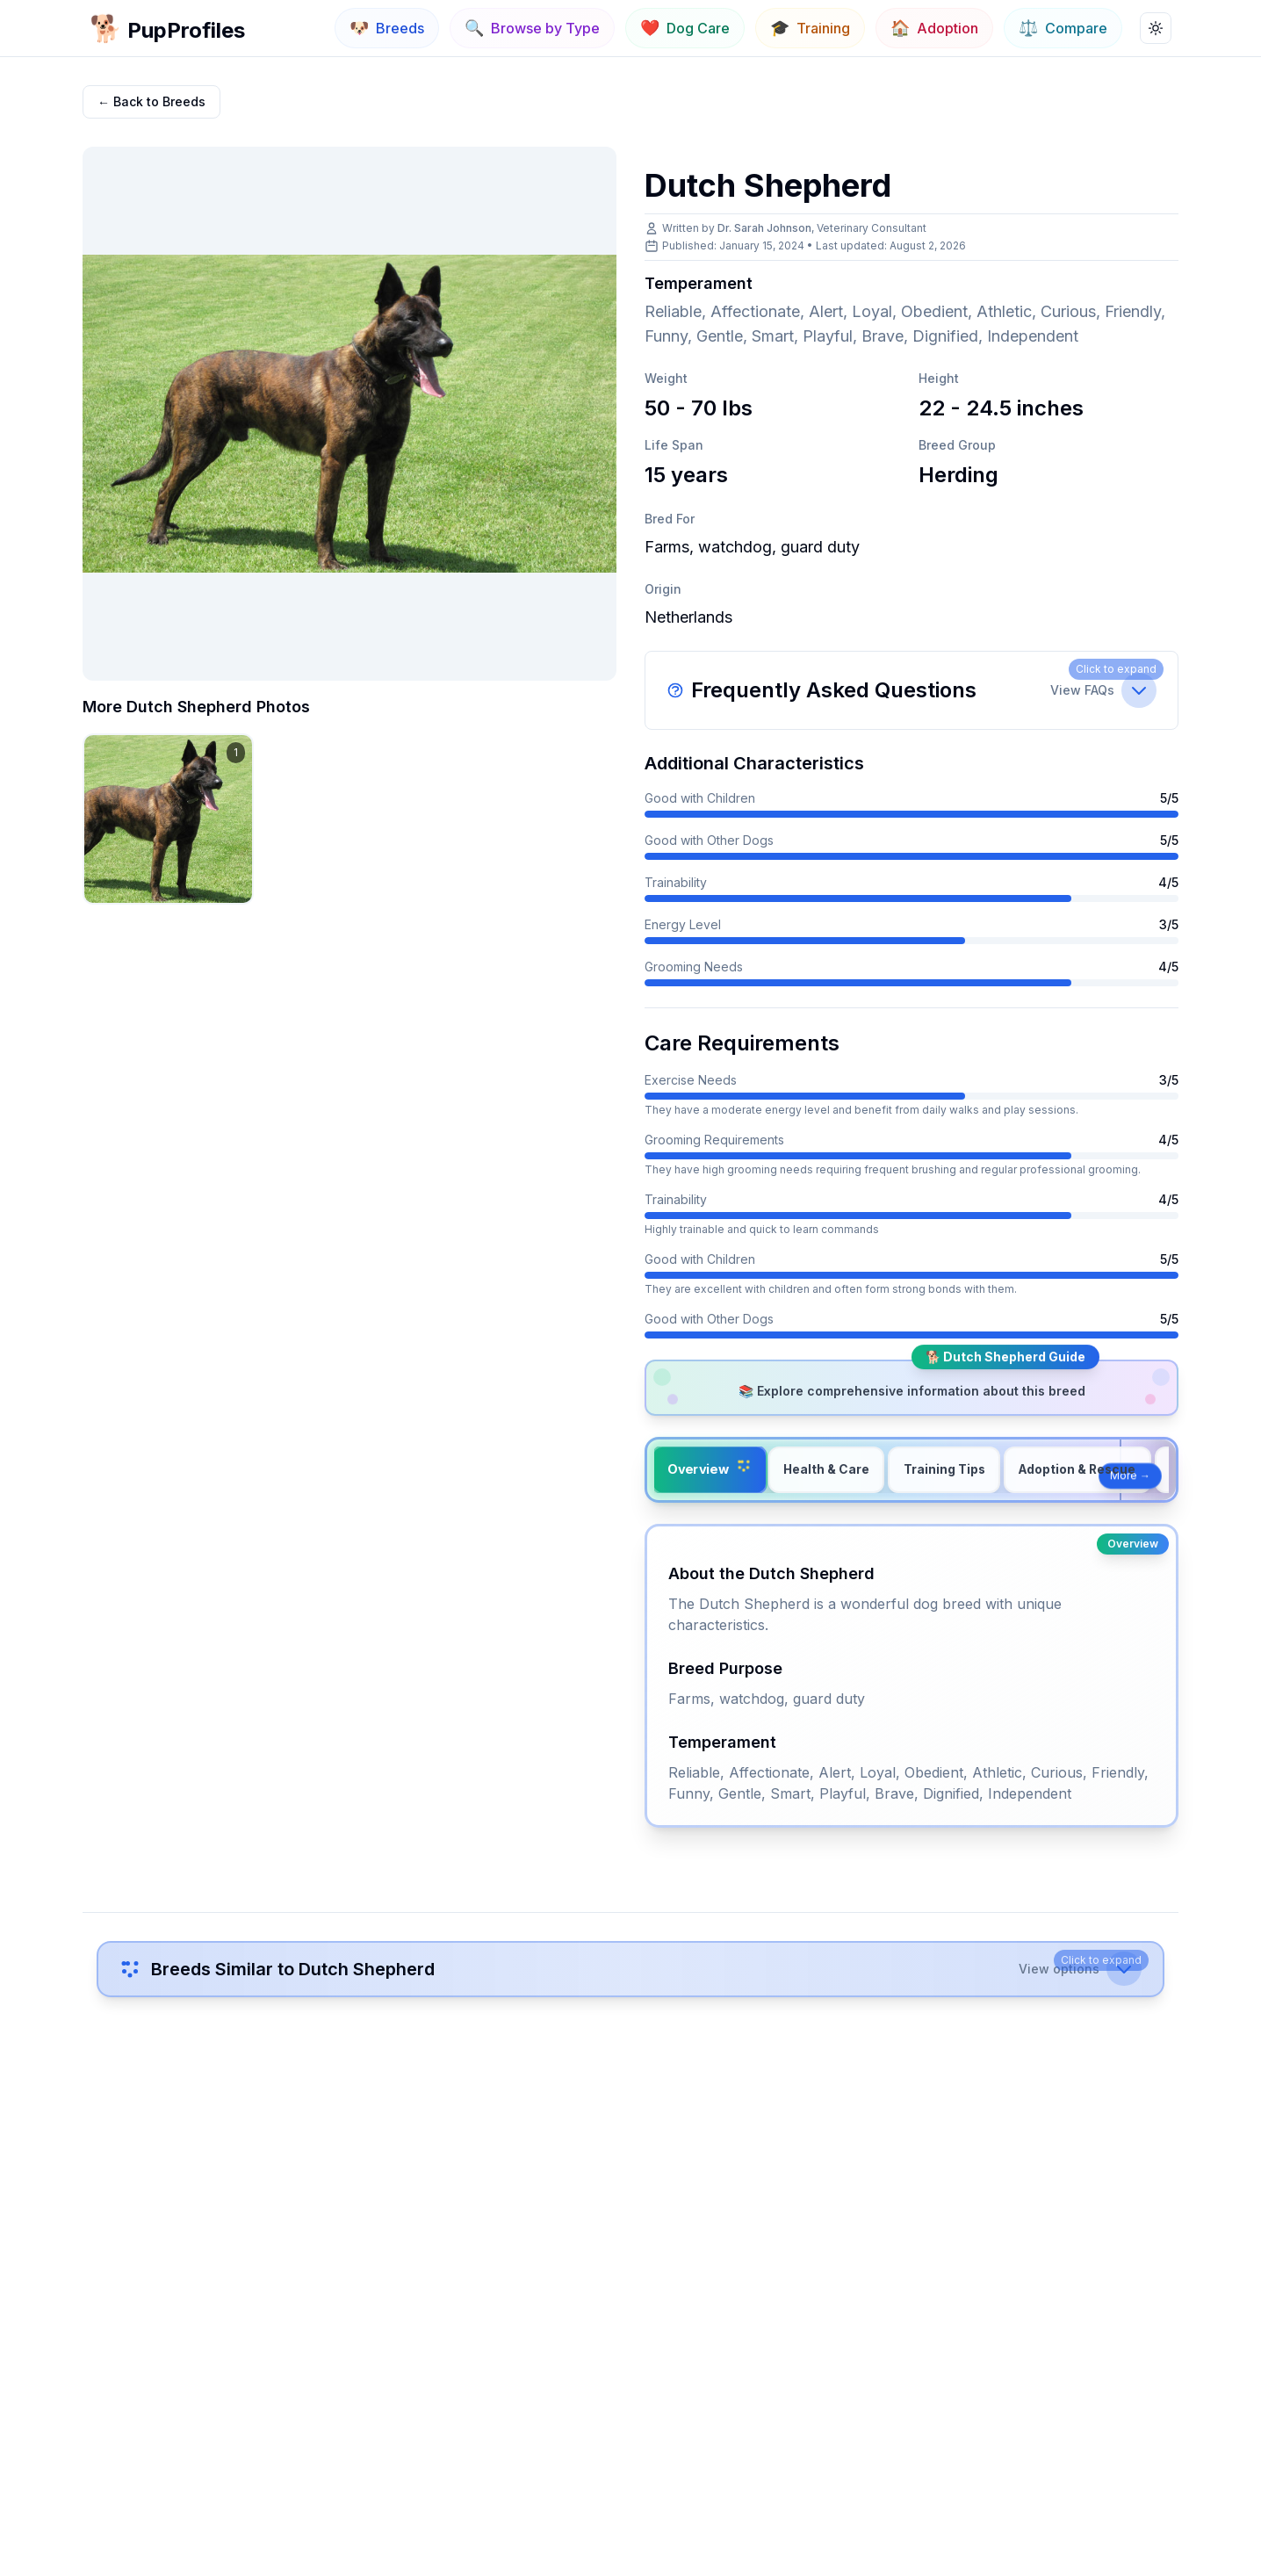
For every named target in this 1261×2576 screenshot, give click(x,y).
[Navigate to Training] (810, 28)
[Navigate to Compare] (1063, 28)
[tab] (710, 1470)
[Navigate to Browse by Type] (532, 28)
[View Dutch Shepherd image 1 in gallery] (168, 819)
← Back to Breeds (151, 101)
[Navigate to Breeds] (387, 28)
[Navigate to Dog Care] (685, 28)
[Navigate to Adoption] (934, 28)
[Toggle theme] (1155, 28)
